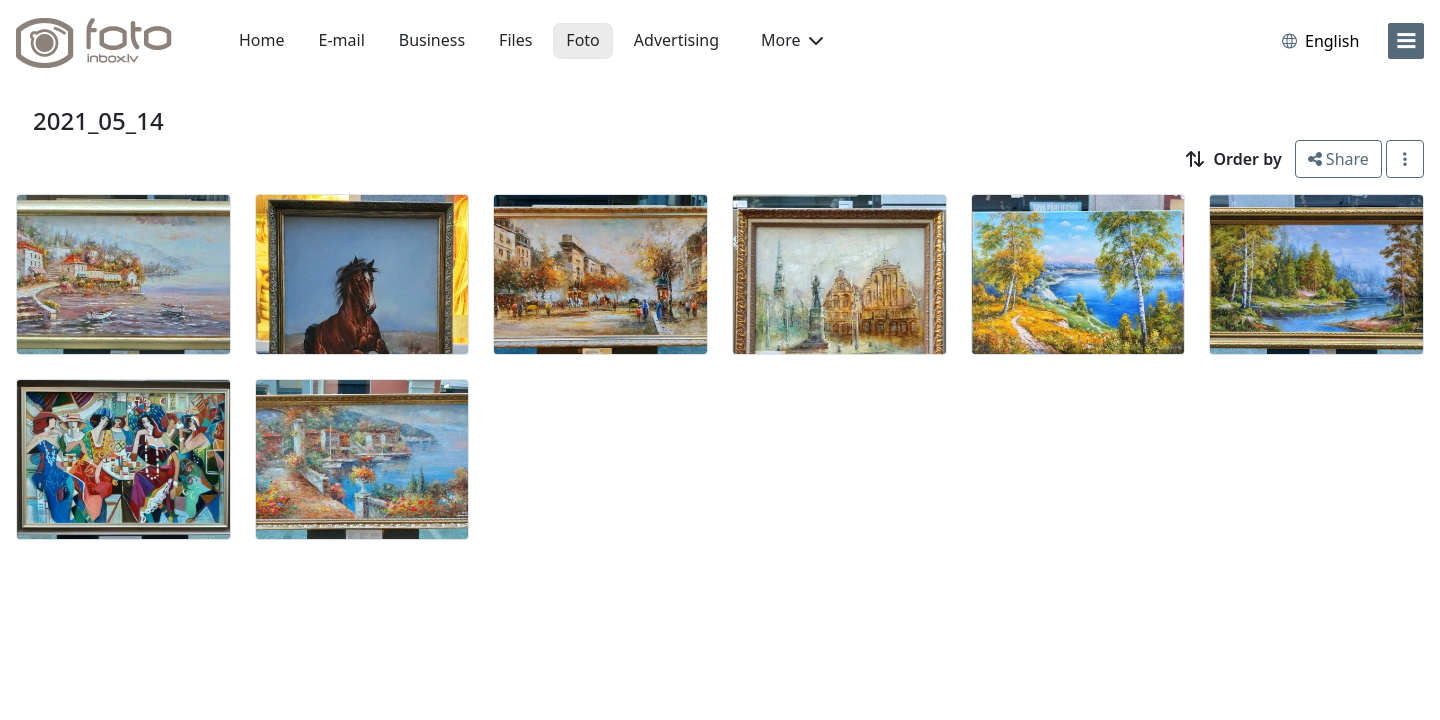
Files (515, 40)
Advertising (676, 40)
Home (262, 40)
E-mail (342, 40)
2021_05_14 (98, 120)
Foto (582, 40)
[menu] (1406, 41)
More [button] (792, 40)
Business (432, 40)
